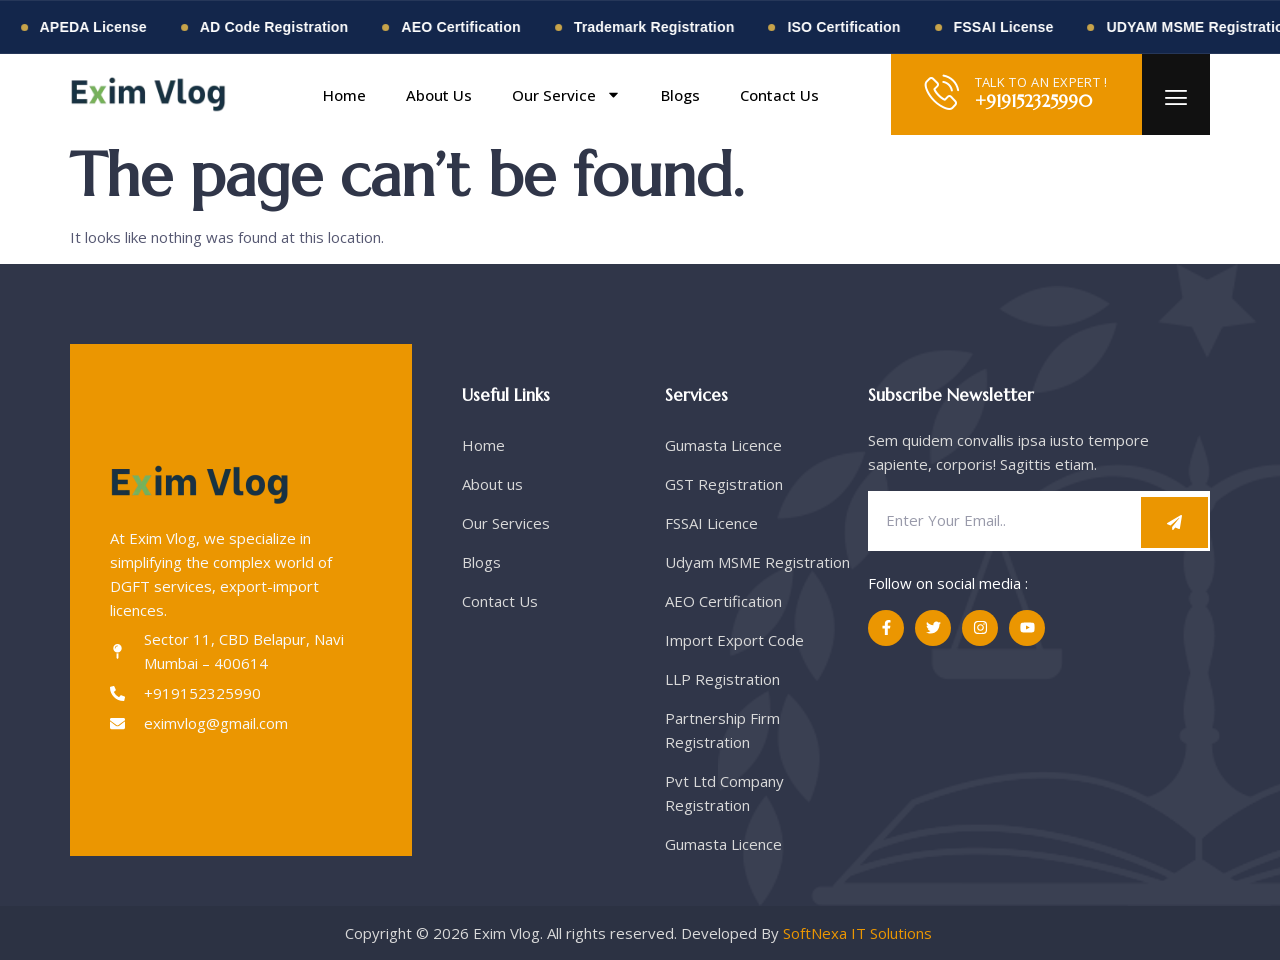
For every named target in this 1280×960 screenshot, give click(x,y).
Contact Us (779, 95)
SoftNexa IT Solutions (859, 933)
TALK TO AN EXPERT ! (1041, 82)
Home (344, 95)
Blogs (680, 95)
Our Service (566, 95)
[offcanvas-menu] (1176, 98)
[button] (853, 95)
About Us (439, 95)
